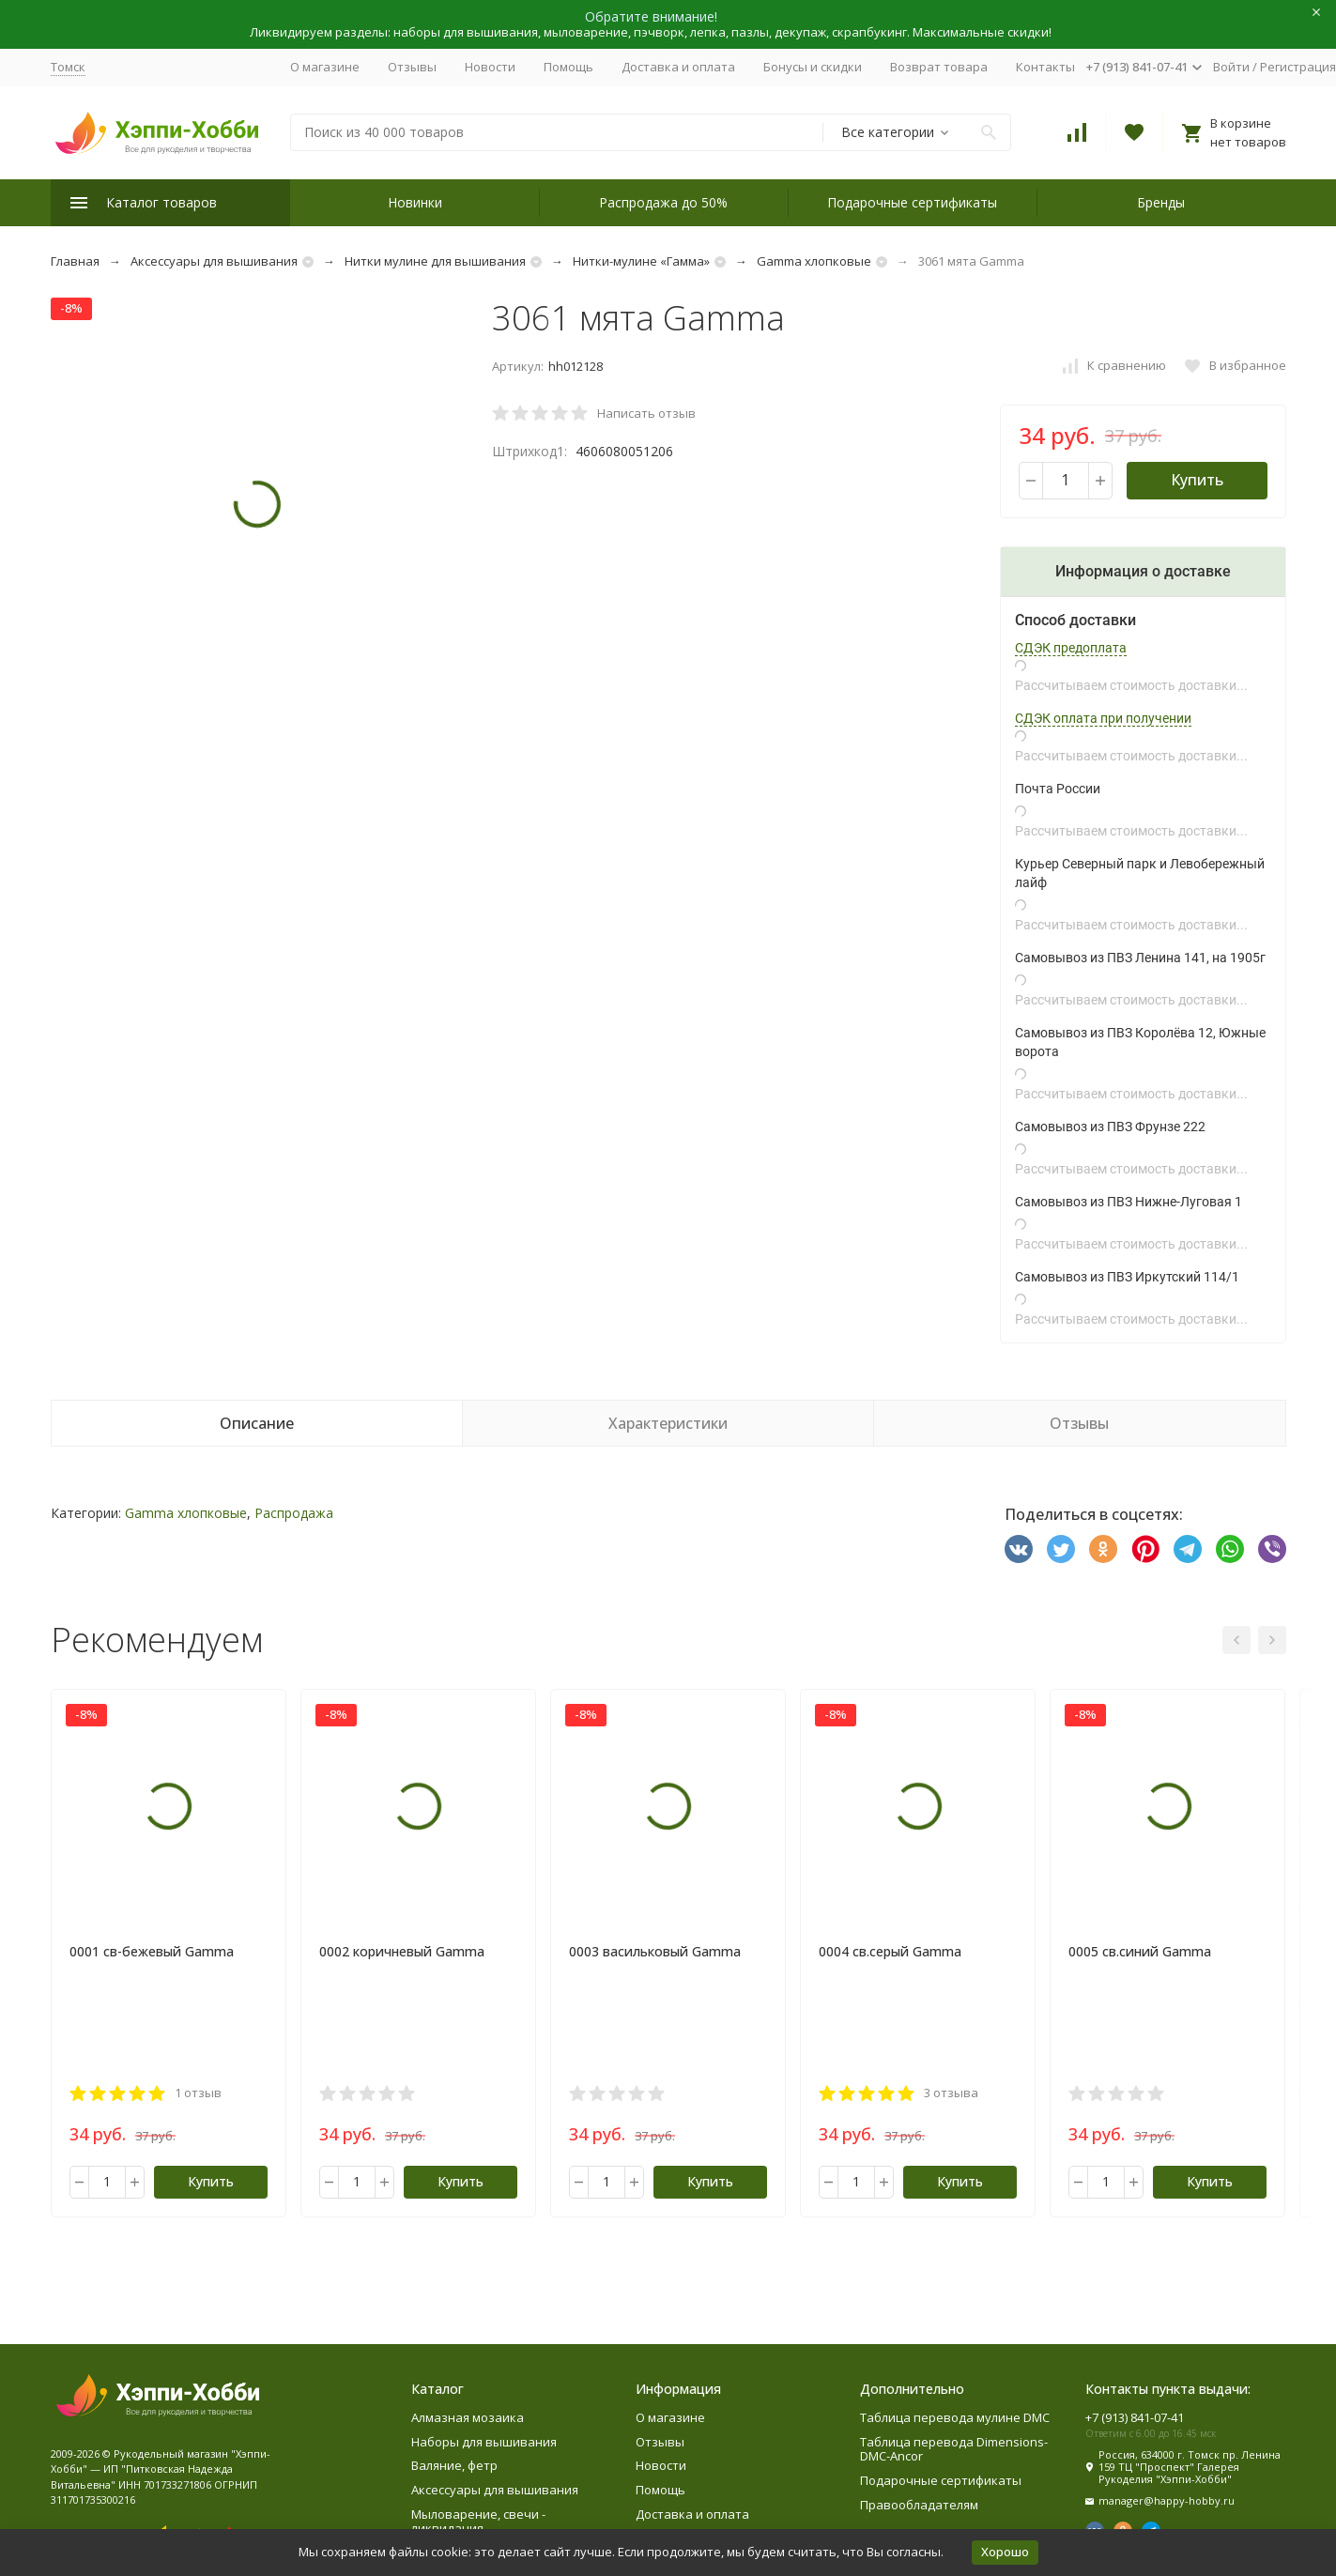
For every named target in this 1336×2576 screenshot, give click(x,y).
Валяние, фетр (454, 2465)
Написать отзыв (646, 413)
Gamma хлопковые (814, 261)
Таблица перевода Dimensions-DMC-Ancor (954, 2449)
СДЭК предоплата (1071, 647)
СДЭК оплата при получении (1103, 718)
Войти (1231, 66)
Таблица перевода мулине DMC (955, 2417)
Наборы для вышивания (484, 2441)
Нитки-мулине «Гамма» (641, 261)
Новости (490, 66)
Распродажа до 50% (663, 202)
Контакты (1045, 66)
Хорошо (1005, 2551)
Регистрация (1298, 66)
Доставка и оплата (678, 66)
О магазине (325, 66)
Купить (1197, 479)
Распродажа (293, 1513)
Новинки (415, 202)
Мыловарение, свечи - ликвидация (478, 2522)
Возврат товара (939, 66)
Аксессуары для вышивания (214, 261)
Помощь (568, 66)
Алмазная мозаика (467, 2417)
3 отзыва (951, 2092)
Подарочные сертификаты (912, 202)
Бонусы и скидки (812, 66)
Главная (75, 261)
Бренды (1161, 202)
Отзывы (412, 66)
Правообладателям (919, 2504)
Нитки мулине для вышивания (435, 261)
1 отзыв (198, 2092)
